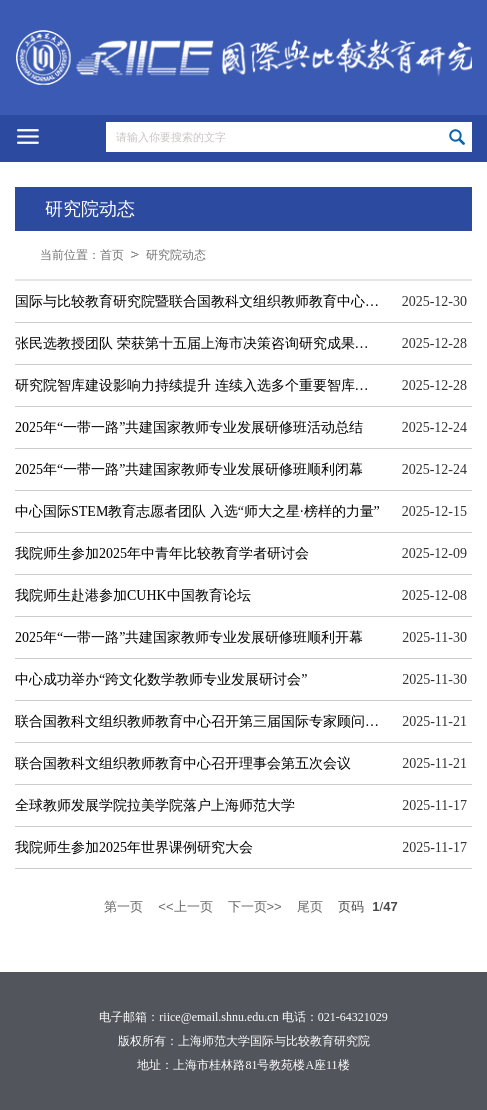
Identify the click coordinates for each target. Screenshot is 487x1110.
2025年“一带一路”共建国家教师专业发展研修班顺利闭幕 (189, 469)
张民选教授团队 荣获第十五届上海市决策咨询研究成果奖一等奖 (198, 343)
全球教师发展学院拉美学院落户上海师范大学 (155, 805)
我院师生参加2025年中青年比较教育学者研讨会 (162, 553)
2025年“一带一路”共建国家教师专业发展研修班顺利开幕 (189, 637)
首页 (112, 255)
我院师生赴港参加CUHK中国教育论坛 (133, 595)
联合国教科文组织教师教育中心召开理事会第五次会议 (183, 763)
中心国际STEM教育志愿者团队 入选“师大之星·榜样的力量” (197, 511)
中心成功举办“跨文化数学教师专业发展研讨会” (161, 679)
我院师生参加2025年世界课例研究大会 (134, 847)
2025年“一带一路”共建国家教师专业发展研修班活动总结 (189, 427)
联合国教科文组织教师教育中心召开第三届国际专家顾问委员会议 (198, 721)
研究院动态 (176, 255)
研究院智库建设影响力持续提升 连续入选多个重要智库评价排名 (198, 385)
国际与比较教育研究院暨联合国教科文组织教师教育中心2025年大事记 (198, 301)
